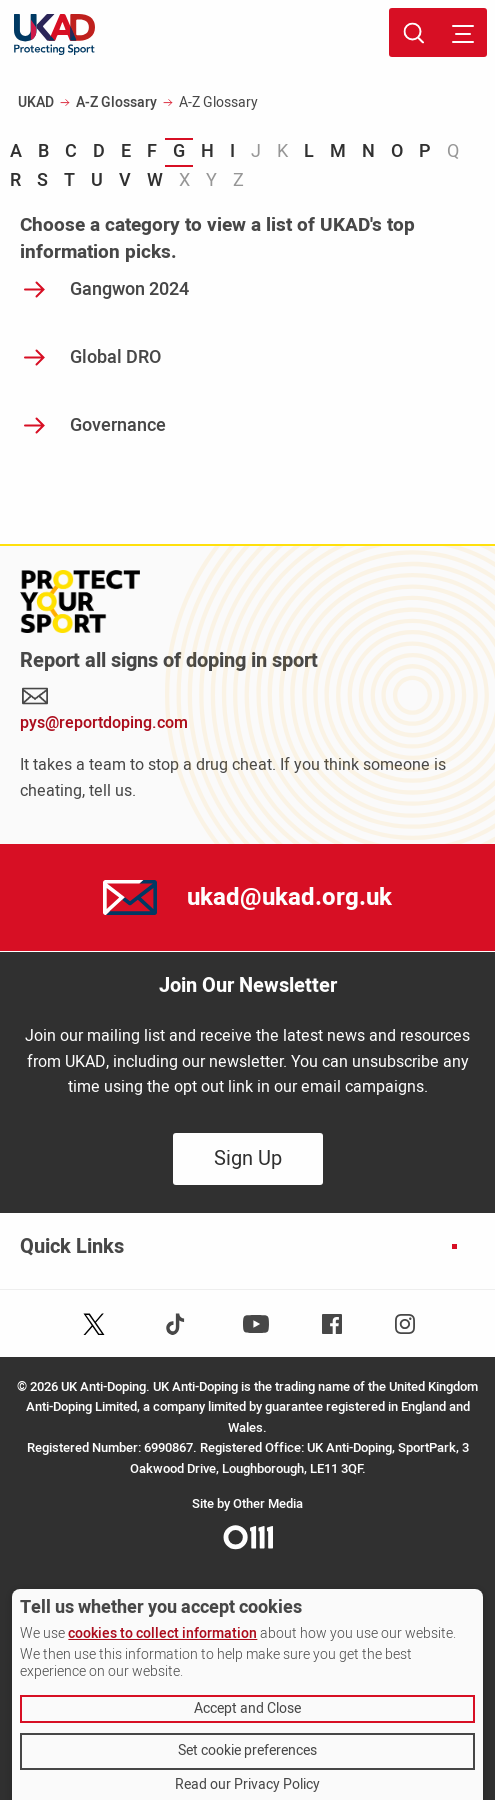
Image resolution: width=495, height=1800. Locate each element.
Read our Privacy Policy (247, 1785)
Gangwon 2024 (129, 289)
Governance (118, 425)
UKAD (36, 102)
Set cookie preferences (247, 1750)
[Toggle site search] (413, 32)
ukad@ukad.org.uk (289, 897)
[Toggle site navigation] (462, 32)
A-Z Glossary (116, 102)
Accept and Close (247, 1708)
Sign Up (248, 1158)
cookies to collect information (162, 1633)
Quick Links (72, 1247)
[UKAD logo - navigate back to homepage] (54, 34)
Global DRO (115, 357)
